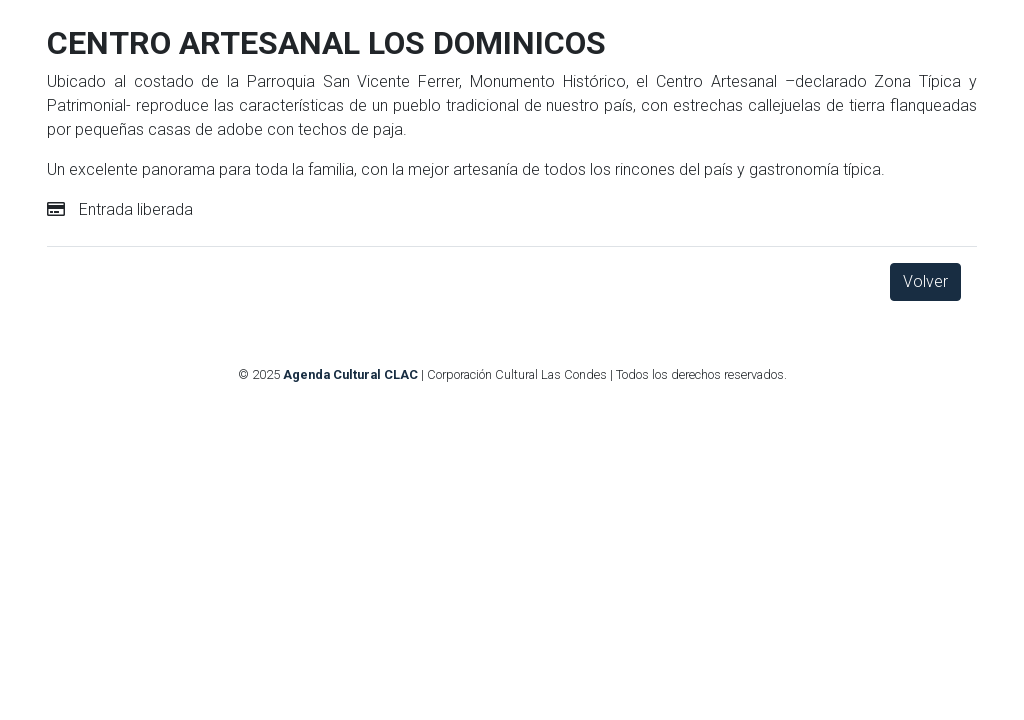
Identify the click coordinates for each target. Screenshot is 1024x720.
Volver (925, 281)
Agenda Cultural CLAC (350, 374)
